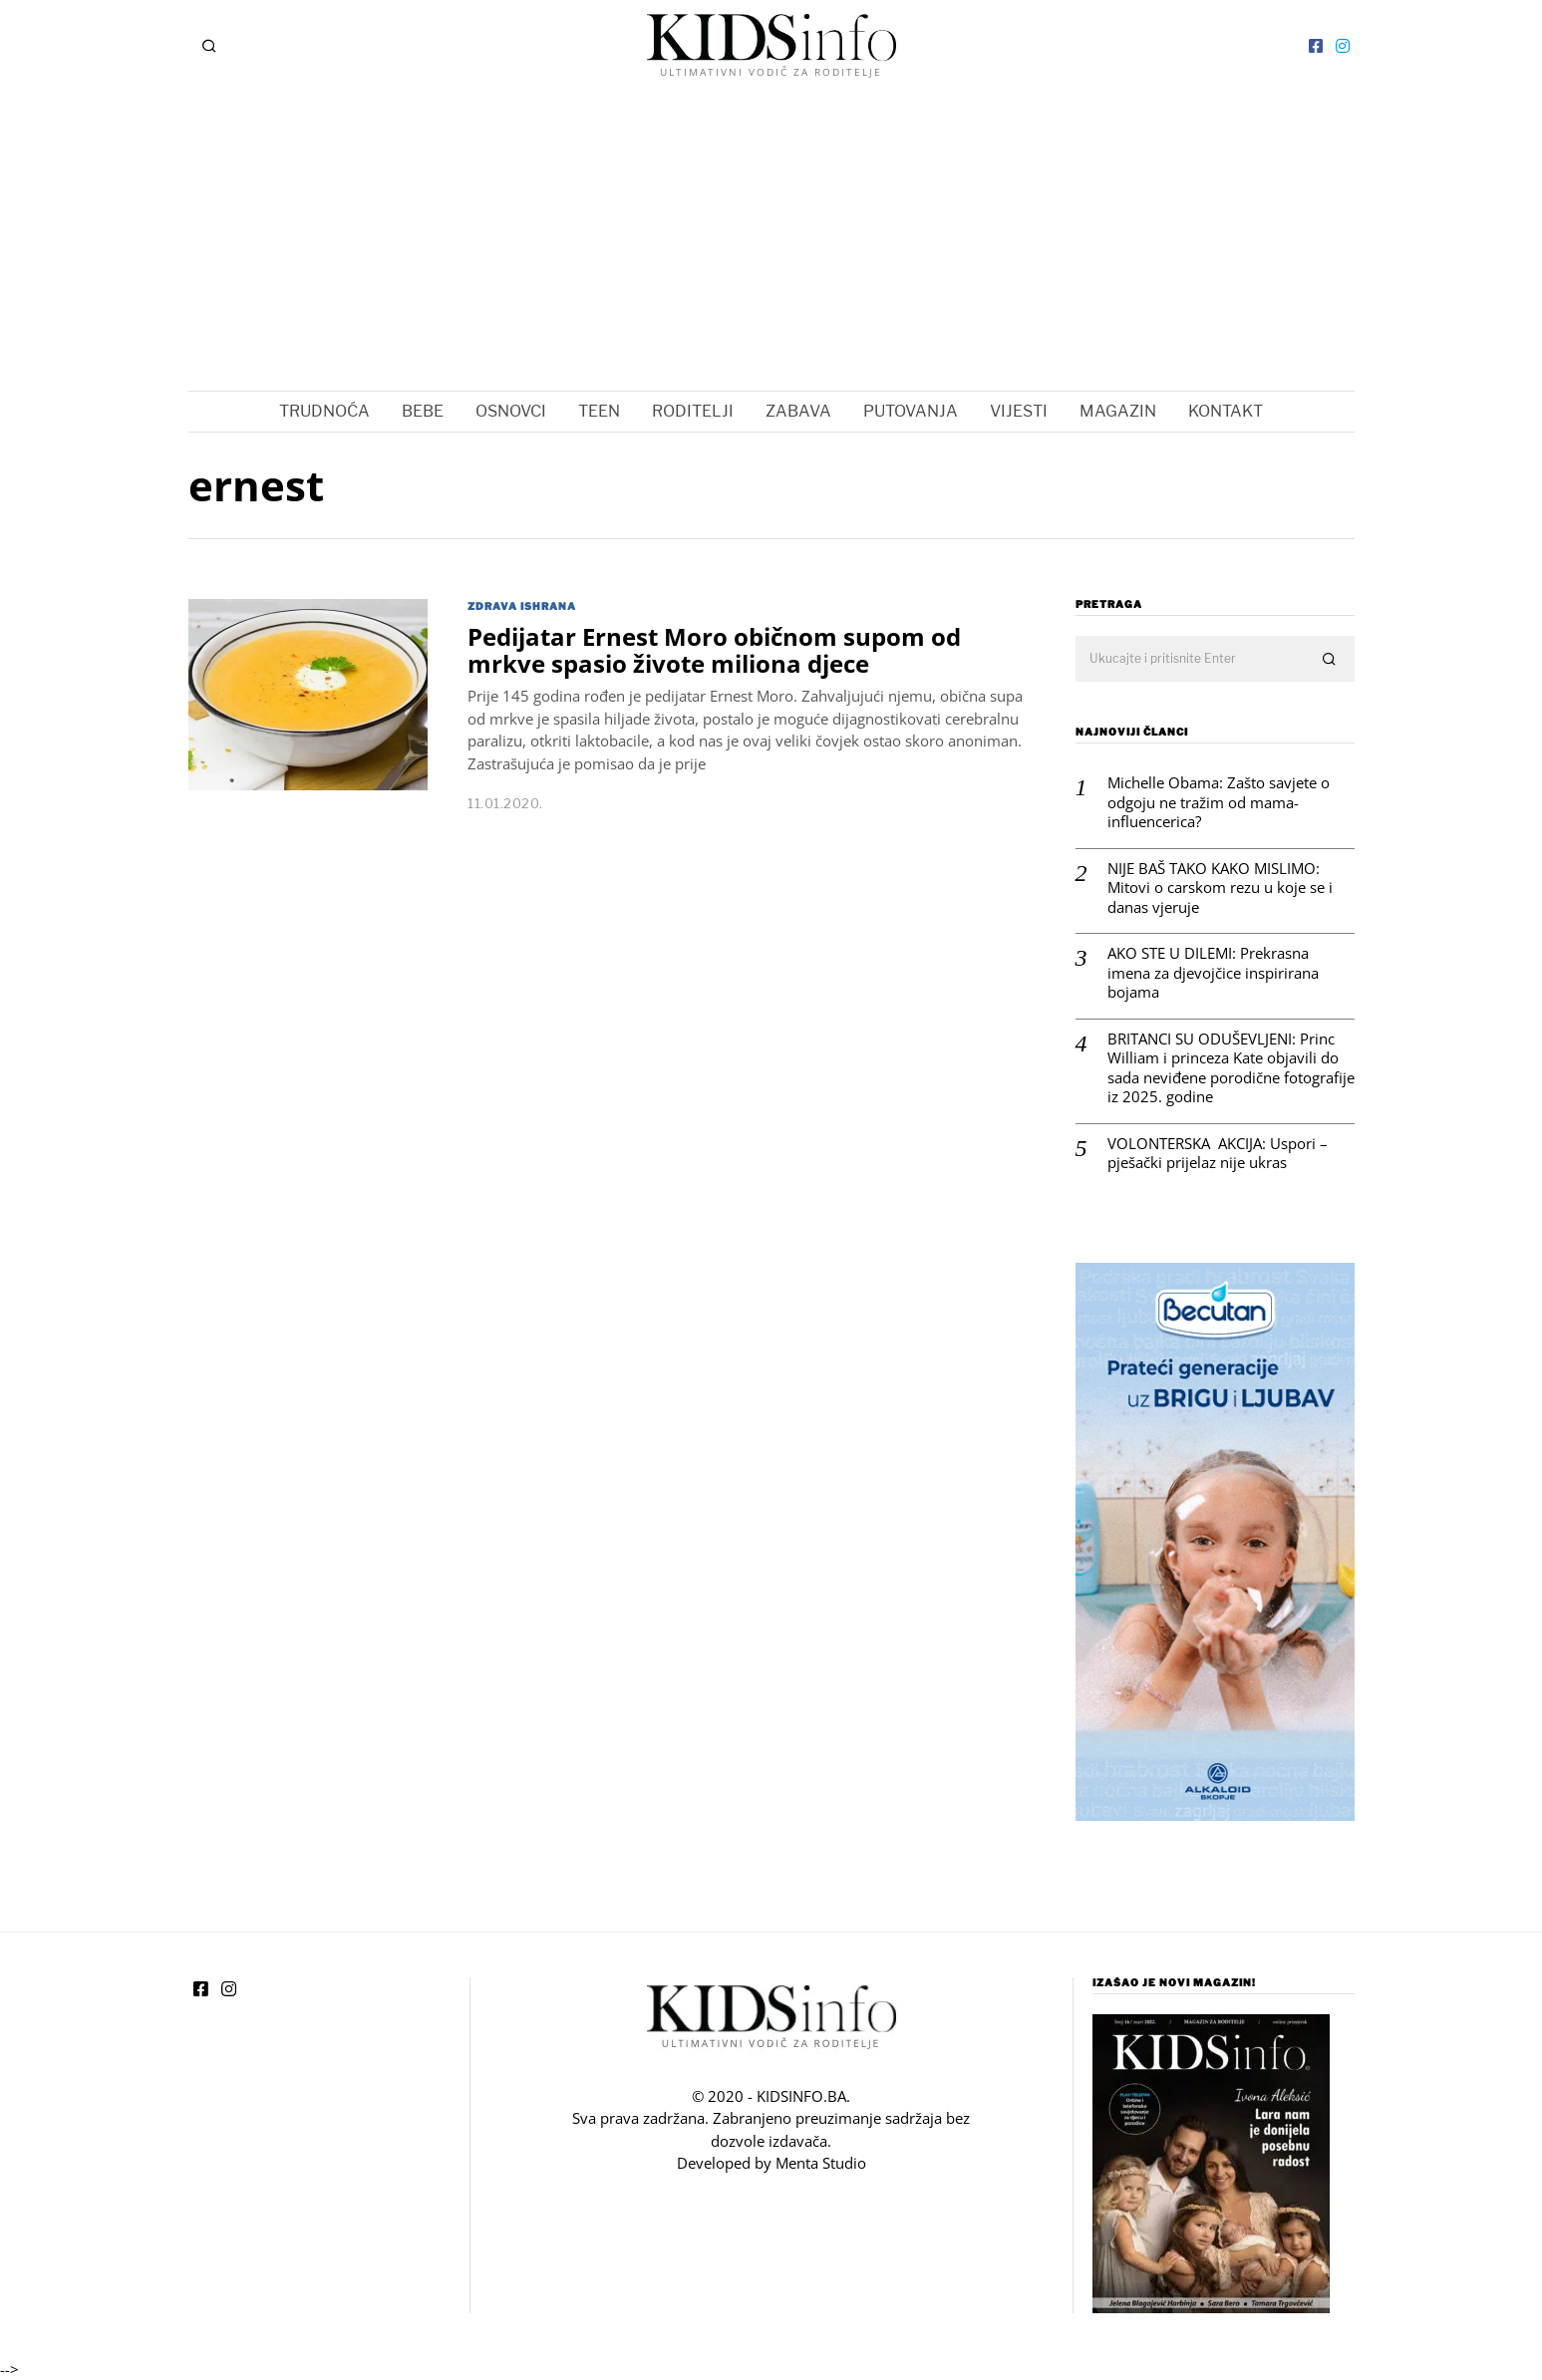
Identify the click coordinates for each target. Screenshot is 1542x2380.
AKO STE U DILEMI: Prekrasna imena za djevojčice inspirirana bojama (1213, 973)
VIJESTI (1019, 411)
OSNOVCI (510, 411)
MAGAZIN (1117, 411)
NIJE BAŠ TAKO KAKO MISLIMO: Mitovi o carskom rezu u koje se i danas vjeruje (1220, 888)
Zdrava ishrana (521, 606)
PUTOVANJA (910, 411)
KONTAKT (1225, 411)
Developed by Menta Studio (771, 2163)
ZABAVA (798, 411)
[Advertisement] (771, 241)
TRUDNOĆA (324, 411)
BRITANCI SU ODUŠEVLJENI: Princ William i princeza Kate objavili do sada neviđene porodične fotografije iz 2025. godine (1231, 1068)
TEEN (599, 411)
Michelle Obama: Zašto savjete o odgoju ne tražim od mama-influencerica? (1218, 802)
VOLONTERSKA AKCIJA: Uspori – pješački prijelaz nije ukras (1217, 1153)
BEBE (423, 411)
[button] (1331, 660)
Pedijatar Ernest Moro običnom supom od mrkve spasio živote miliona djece (714, 650)
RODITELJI (693, 411)
